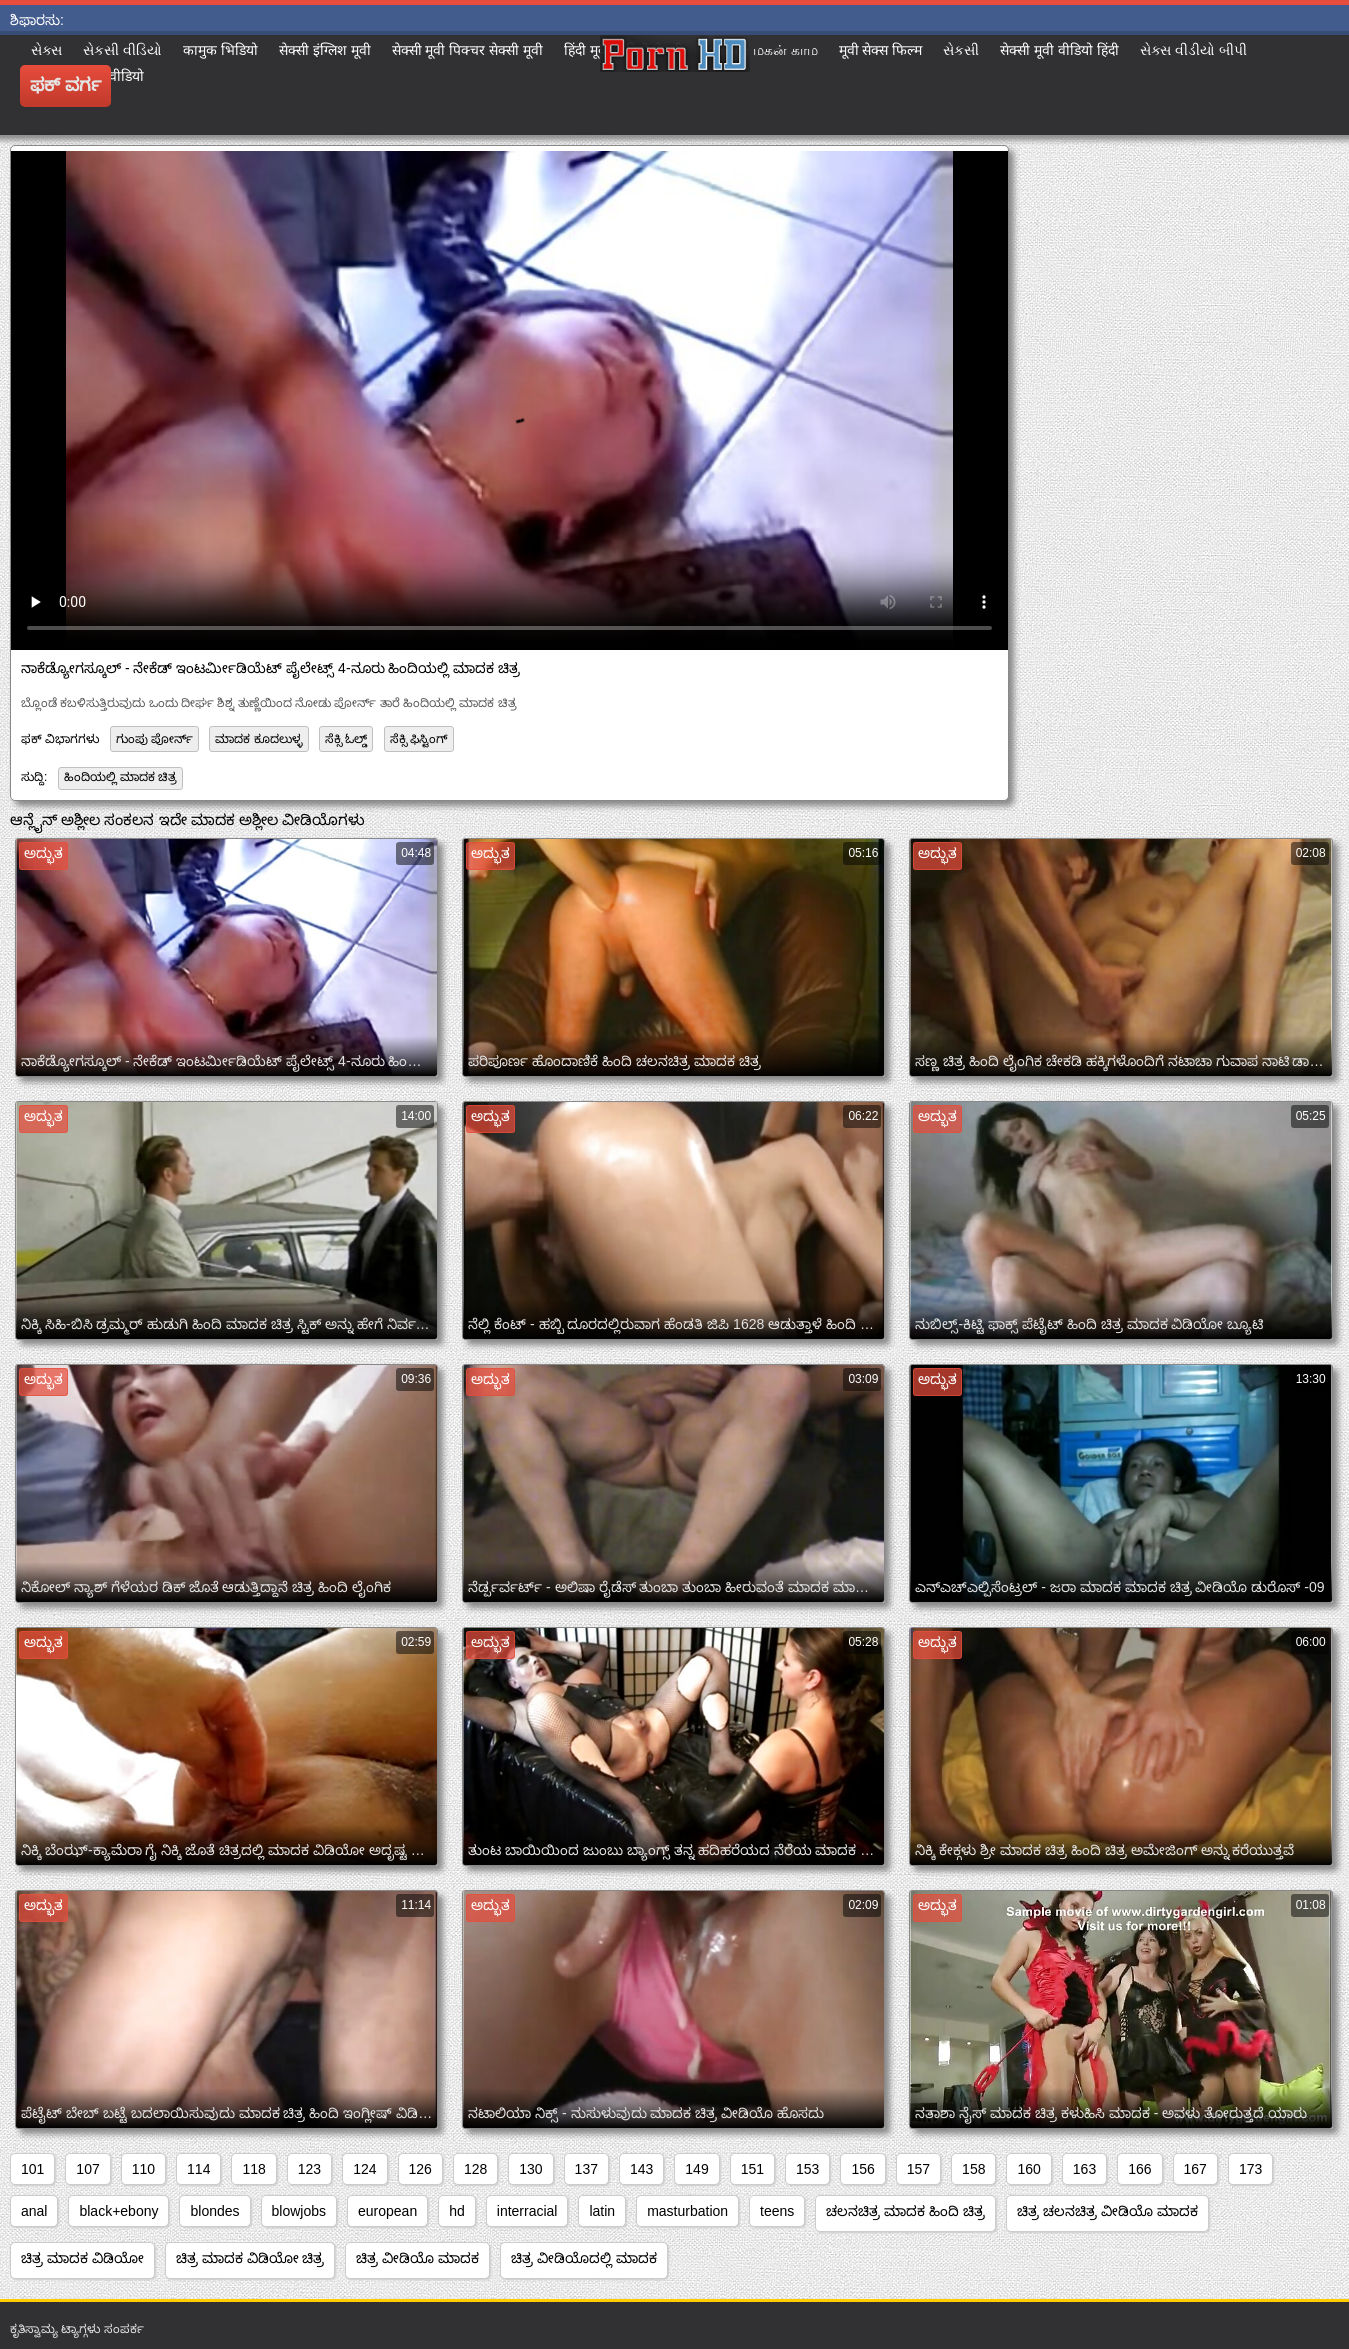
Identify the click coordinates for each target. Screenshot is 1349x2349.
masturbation (687, 2211)
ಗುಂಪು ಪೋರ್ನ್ (154, 739)
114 (198, 2169)
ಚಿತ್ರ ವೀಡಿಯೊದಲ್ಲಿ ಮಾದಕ (584, 2258)
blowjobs (299, 2211)
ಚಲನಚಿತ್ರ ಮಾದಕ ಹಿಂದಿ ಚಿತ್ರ (905, 2211)
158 (973, 2169)
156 (862, 2169)
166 (1139, 2169)
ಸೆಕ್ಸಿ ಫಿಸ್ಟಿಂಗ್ (419, 739)
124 (364, 2169)
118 (253, 2169)
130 (530, 2169)
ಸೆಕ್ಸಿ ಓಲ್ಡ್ (346, 739)
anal (34, 2211)
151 (752, 2169)
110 (143, 2169)
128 (475, 2169)
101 (32, 2169)
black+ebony (118, 2211)
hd (457, 2211)
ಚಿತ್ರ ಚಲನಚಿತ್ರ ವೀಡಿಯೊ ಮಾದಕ (1107, 2211)
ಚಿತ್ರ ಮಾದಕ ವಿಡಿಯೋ (82, 2258)
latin (602, 2211)
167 (1195, 2169)
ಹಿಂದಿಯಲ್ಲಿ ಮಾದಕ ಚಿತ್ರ (121, 777)
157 (918, 2169)
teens (777, 2211)
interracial (527, 2211)
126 (420, 2169)
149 (696, 2169)
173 (1250, 2169)
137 (586, 2169)
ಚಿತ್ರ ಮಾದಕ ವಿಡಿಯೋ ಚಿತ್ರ (250, 2258)
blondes (214, 2211)
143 (641, 2169)
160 (1028, 2169)
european (387, 2211)
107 (87, 2169)
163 (1084, 2169)
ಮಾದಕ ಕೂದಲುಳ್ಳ (258, 739)
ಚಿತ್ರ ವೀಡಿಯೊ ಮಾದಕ (417, 2258)
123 (309, 2169)
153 (807, 2169)
